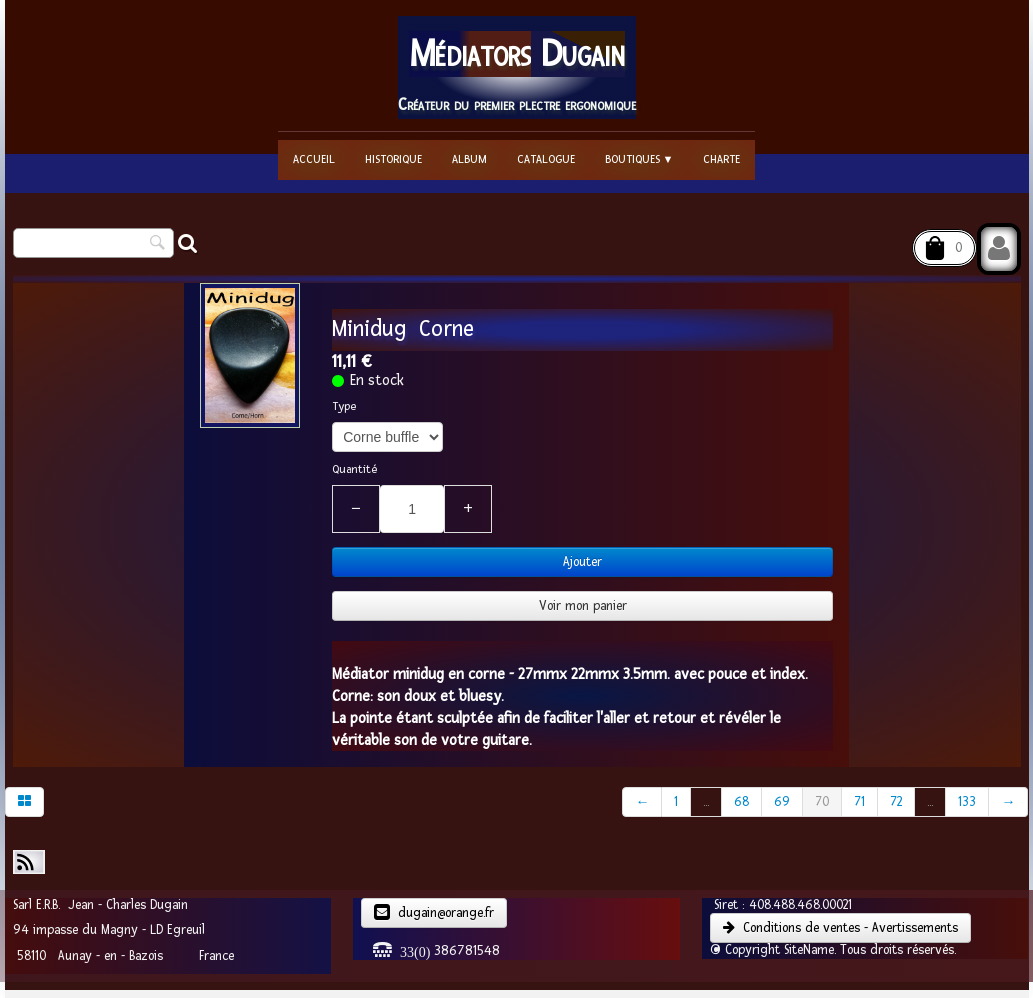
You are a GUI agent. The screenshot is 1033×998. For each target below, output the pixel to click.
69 (782, 802)
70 (822, 802)
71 (859, 802)
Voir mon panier (583, 606)
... (706, 802)
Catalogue (546, 159)
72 (896, 802)
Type (344, 406)
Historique (393, 159)
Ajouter (582, 562)
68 (741, 802)
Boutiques (639, 159)
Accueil (314, 159)
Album (469, 159)
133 (967, 802)
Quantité (354, 469)
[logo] (517, 67)
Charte (721, 159)
